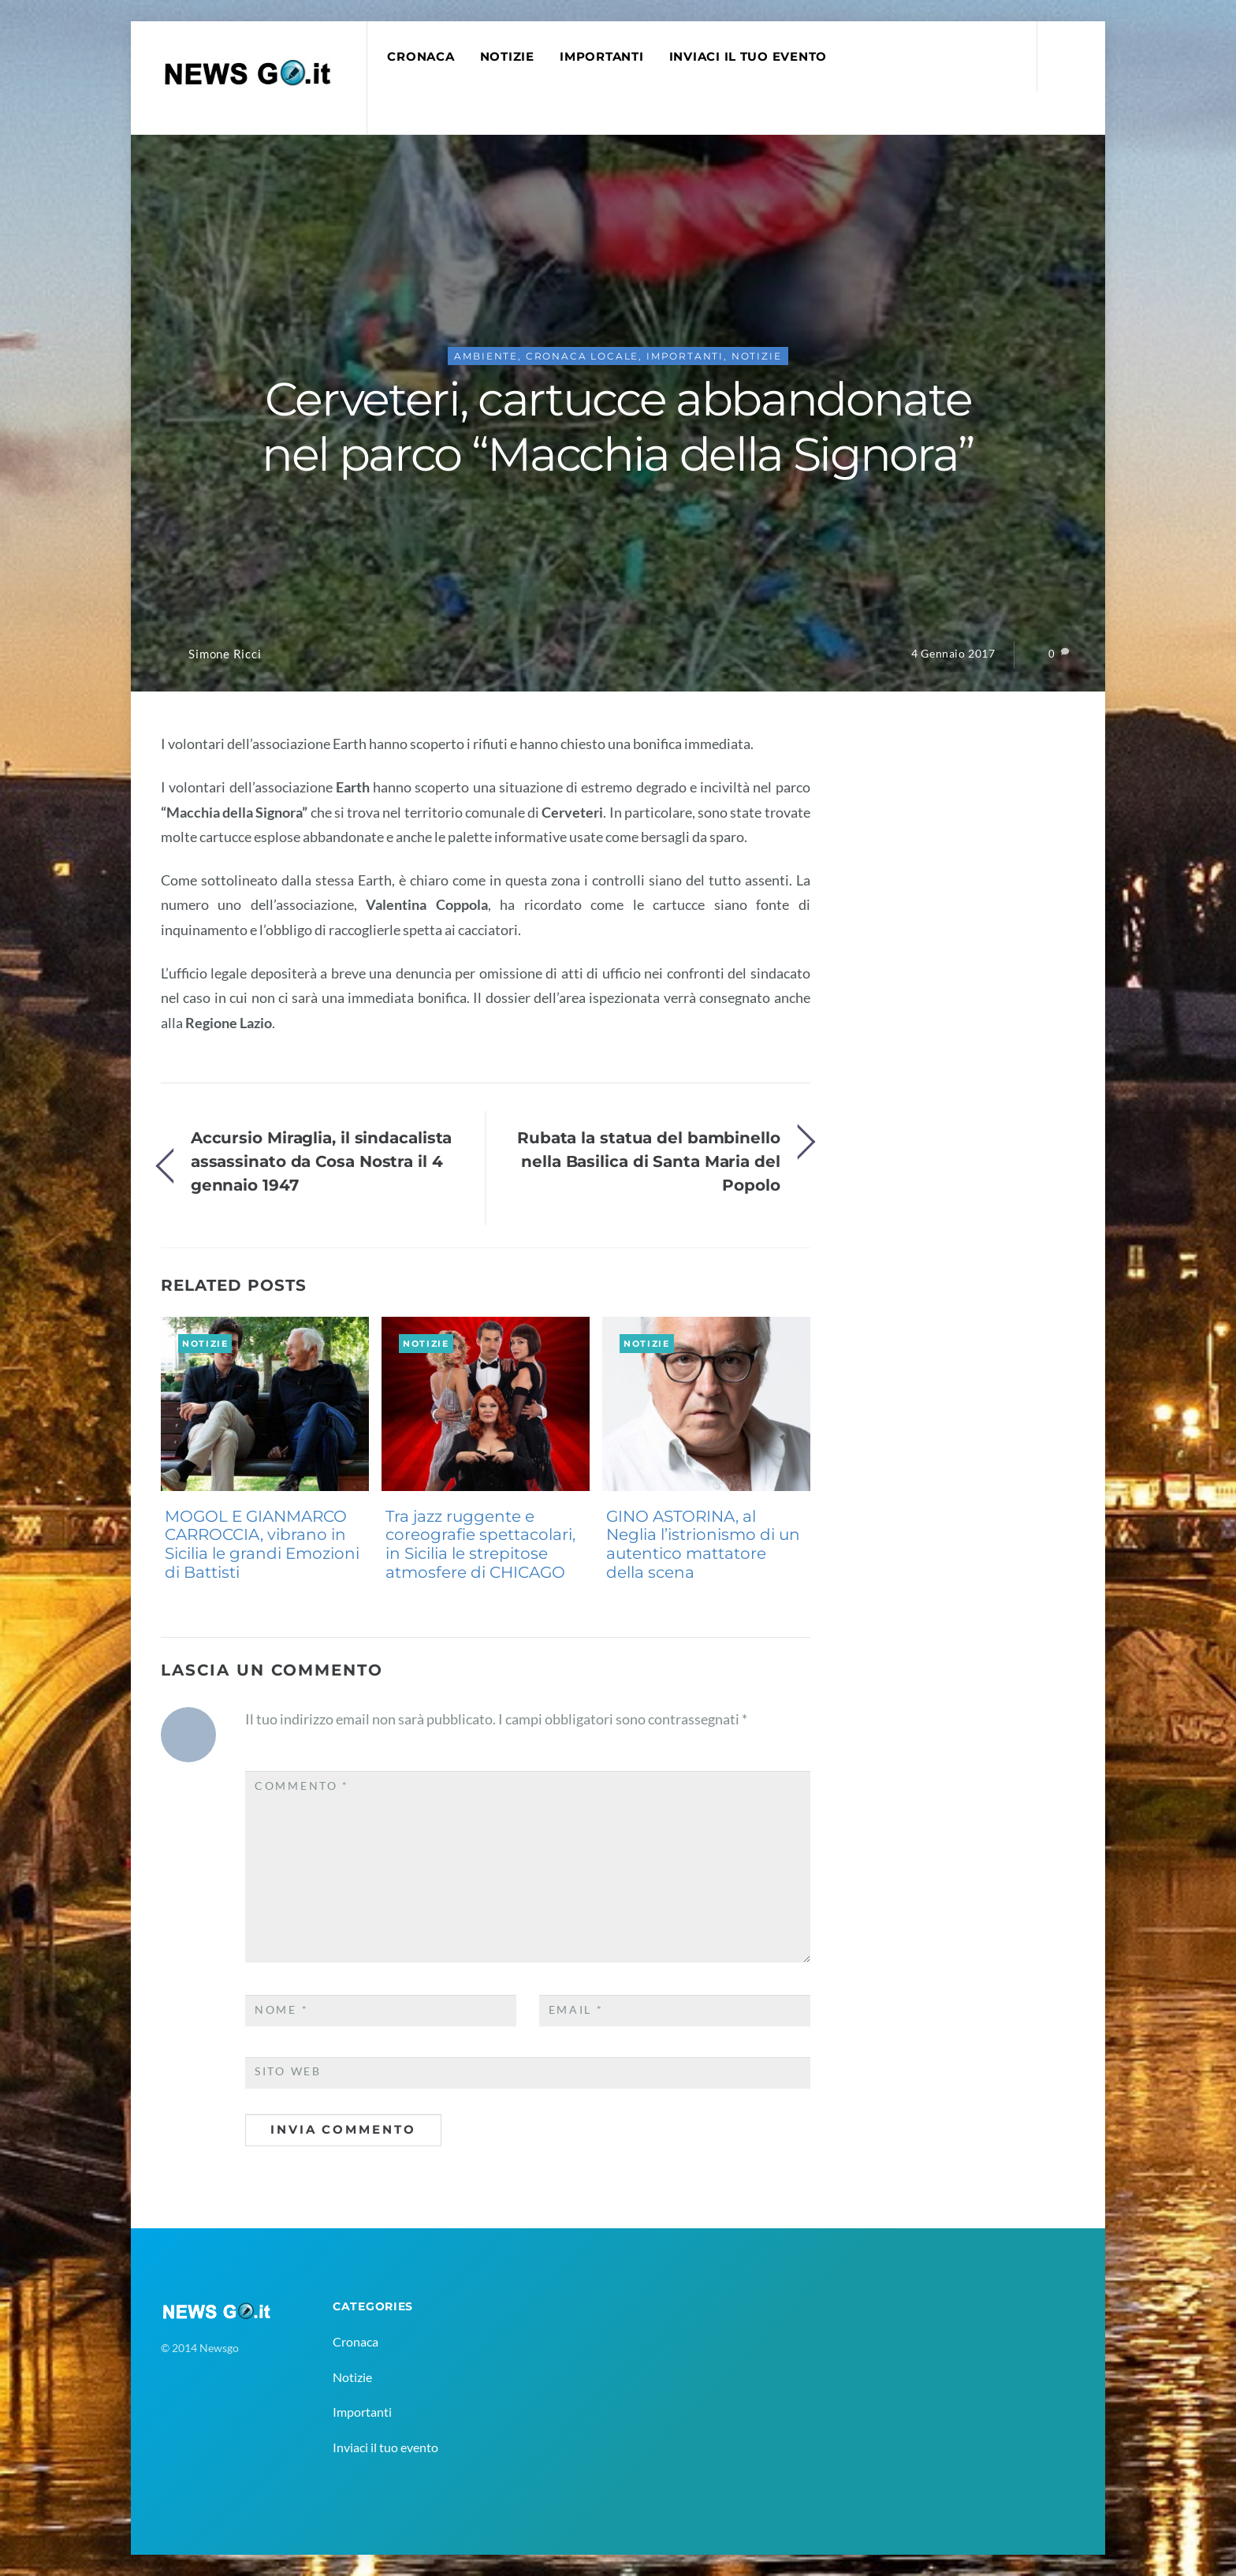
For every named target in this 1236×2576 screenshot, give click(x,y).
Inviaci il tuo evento (748, 57)
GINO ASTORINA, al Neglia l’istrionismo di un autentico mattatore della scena (703, 1544)
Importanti (601, 57)
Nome (281, 2010)
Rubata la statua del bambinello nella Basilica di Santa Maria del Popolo (648, 1161)
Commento (302, 1786)
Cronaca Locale (582, 356)
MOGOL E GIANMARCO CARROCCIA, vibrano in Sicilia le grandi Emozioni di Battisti (262, 1544)
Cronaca (420, 57)
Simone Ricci (224, 654)
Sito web (288, 2071)
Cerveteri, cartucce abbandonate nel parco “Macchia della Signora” (618, 427)
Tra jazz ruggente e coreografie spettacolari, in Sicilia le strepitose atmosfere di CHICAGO (480, 1544)
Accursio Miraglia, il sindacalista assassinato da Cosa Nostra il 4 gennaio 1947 (321, 1161)
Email (576, 2010)
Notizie (507, 57)
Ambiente (486, 356)
